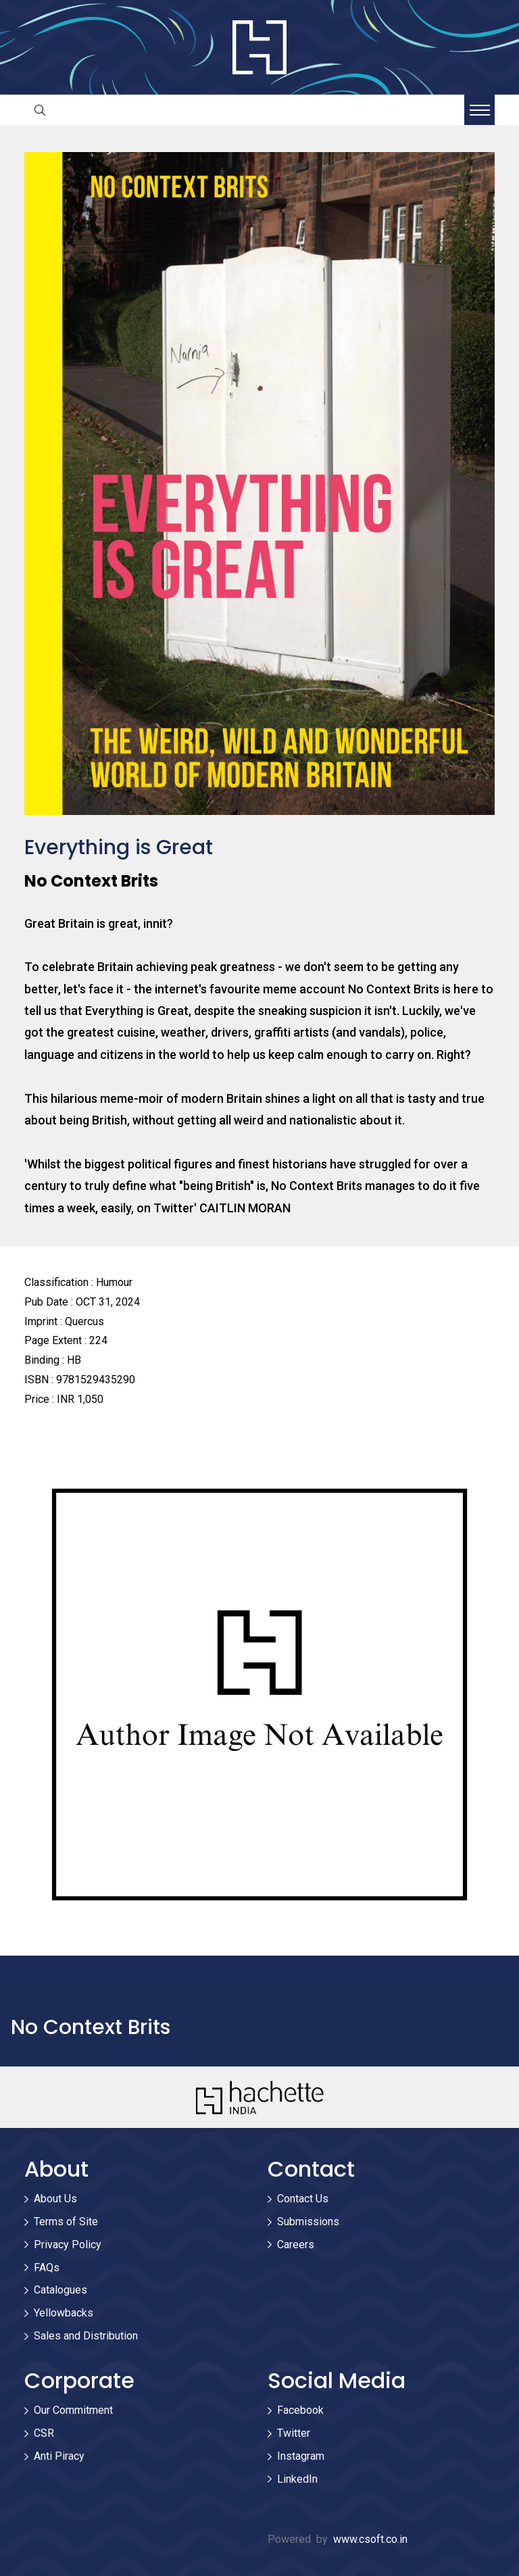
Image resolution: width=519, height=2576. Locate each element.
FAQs (46, 2267)
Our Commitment (73, 2410)
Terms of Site (66, 2221)
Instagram (300, 2456)
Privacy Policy (67, 2244)
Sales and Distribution (86, 2335)
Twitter (293, 2433)
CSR (44, 2433)
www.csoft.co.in (370, 2539)
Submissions (308, 2221)
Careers (295, 2244)
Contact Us (302, 2198)
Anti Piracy (59, 2456)
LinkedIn (297, 2479)
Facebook (300, 2410)
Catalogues (60, 2289)
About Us (55, 2198)
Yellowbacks (63, 2312)
